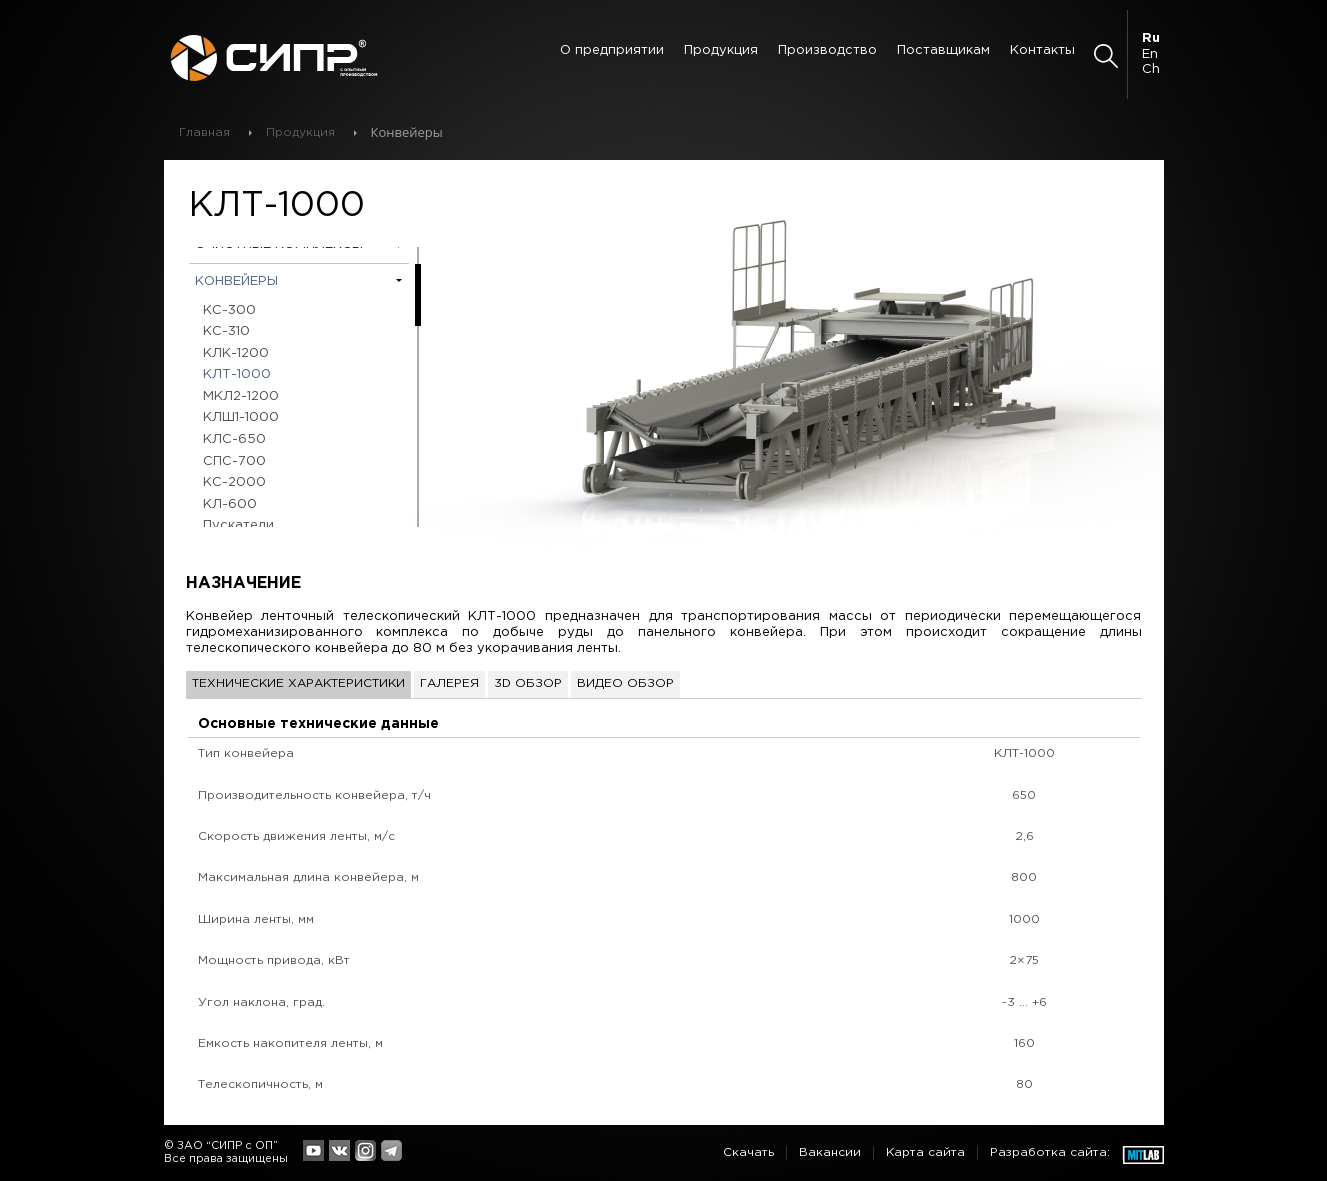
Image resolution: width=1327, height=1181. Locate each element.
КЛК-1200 (236, 353)
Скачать (748, 1152)
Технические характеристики (298, 683)
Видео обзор (625, 683)
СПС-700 (234, 461)
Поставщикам (943, 50)
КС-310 (226, 331)
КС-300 (229, 310)
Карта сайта (925, 1152)
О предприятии (612, 50)
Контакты (1042, 50)
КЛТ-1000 (237, 374)
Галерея (449, 683)
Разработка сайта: (1050, 1152)
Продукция (721, 50)
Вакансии (830, 1152)
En (1150, 54)
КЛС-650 (234, 439)
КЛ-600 (230, 504)
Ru (1151, 38)
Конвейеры (236, 281)
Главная (204, 132)
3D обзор (528, 683)
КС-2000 (234, 482)
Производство (827, 50)
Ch (1151, 69)
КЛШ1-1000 (241, 417)
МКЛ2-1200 (241, 396)
